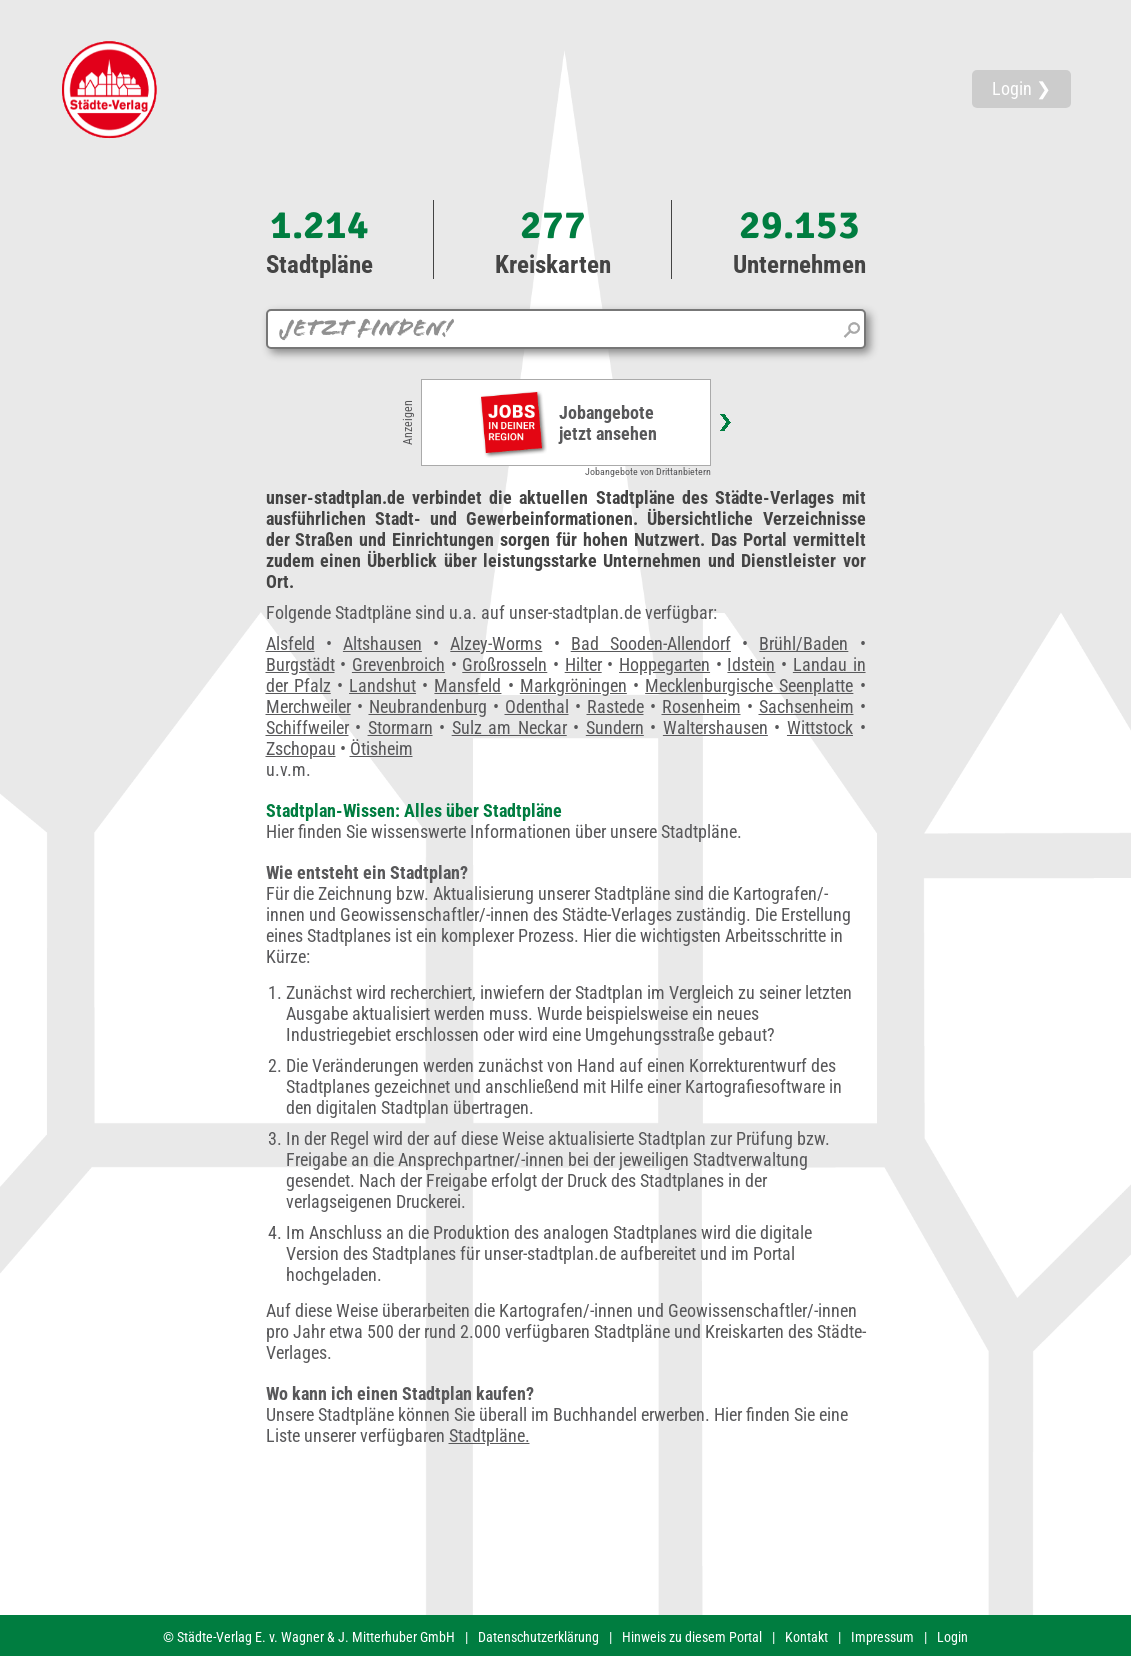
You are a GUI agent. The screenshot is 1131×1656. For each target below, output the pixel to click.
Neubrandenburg (428, 706)
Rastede (615, 706)
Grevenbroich (398, 664)
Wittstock (820, 727)
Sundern (615, 727)
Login (952, 1637)
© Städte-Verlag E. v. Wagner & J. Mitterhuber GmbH (309, 1637)
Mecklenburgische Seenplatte (749, 685)
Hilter (583, 664)
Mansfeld (467, 685)
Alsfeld (290, 643)
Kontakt (806, 1637)
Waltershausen (715, 727)
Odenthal (537, 706)
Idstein (751, 664)
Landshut (382, 685)
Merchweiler (308, 706)
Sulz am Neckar (509, 727)
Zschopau (301, 748)
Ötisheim (381, 748)
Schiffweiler (307, 727)
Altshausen (382, 643)
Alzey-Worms (496, 643)
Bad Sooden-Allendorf (651, 643)
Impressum (882, 1637)
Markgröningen (573, 685)
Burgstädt (300, 664)
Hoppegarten (664, 664)
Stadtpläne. (489, 1435)
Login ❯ (1021, 88)
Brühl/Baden (803, 643)
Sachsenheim (806, 706)
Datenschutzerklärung (538, 1637)
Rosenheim (701, 706)
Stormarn (400, 727)
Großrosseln (504, 664)
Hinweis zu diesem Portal (692, 1637)
